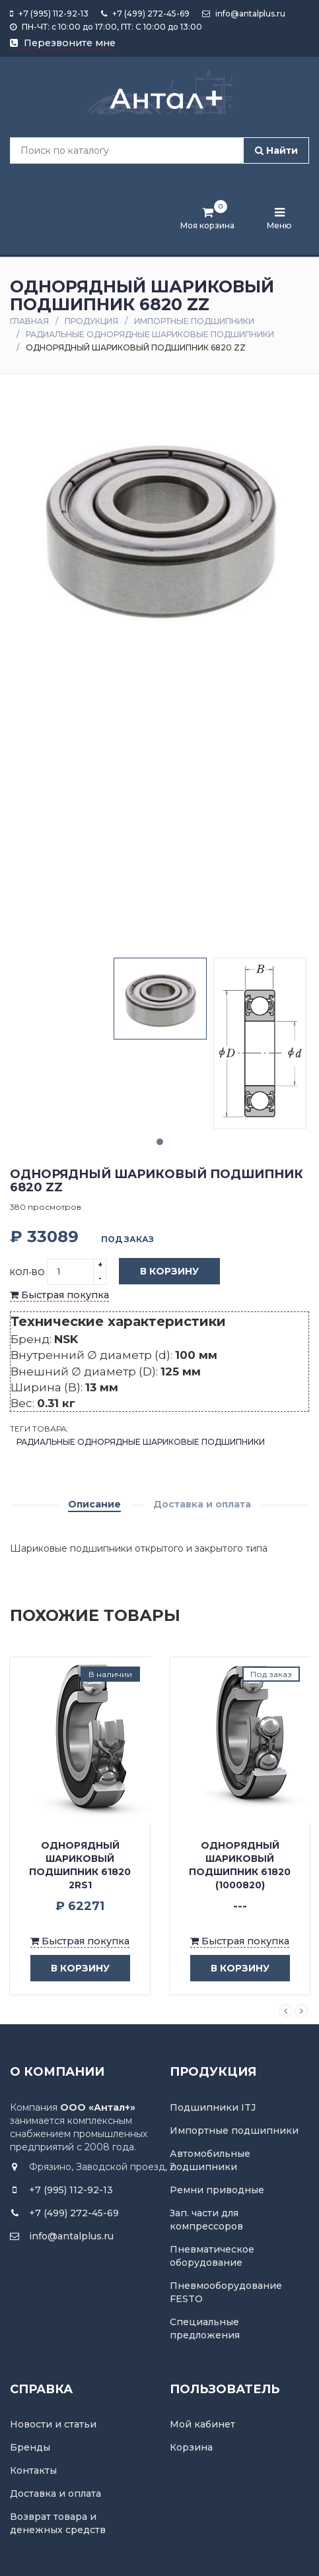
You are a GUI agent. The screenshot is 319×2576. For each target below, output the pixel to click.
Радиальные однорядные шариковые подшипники (150, 334)
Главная (29, 321)
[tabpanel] (160, 999)
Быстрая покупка (59, 1295)
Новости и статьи (53, 2424)
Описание (94, 1504)
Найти (276, 150)
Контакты (33, 2470)
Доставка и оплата (202, 1504)
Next (301, 2011)
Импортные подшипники (194, 321)
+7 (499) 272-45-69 (145, 13)
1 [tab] (160, 1142)
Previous (285, 2011)
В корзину (159, 1271)
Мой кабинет (202, 2424)
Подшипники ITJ (213, 2107)
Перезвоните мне (63, 43)
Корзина (191, 2447)
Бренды (30, 2447)
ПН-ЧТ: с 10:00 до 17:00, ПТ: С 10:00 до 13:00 (106, 27)
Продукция (91, 321)
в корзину (70, 1968)
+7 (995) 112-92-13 (49, 13)
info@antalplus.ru (243, 13)
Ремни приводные (217, 2190)
